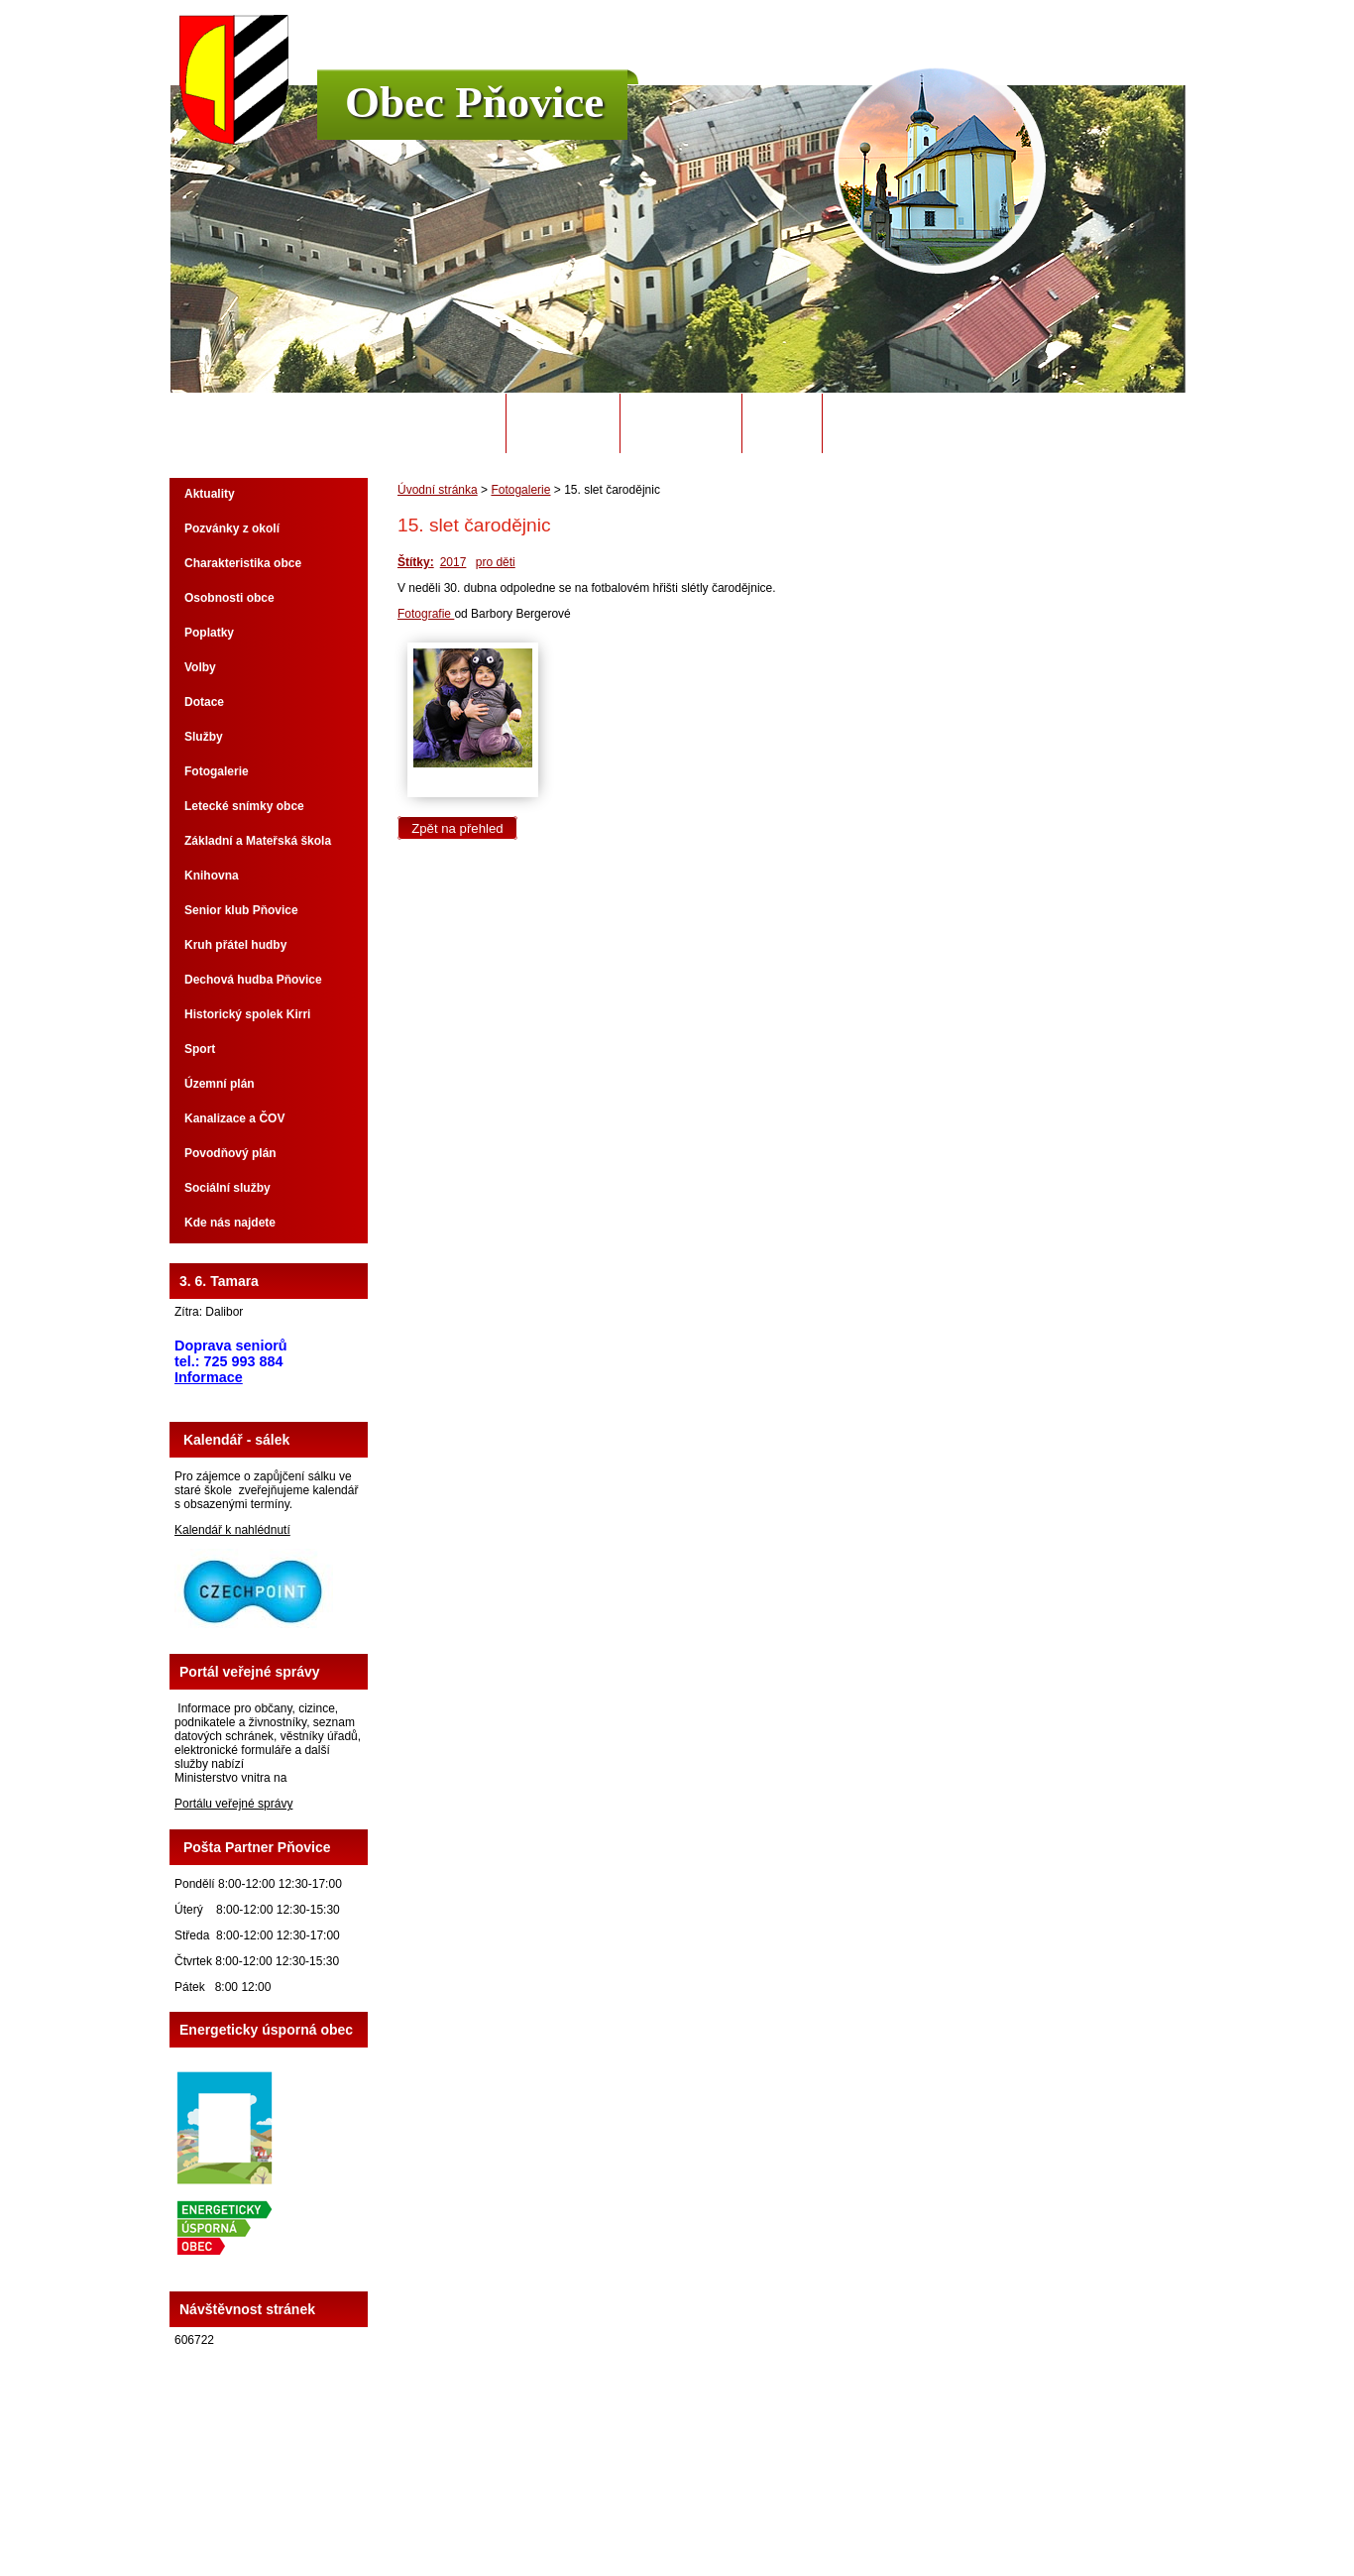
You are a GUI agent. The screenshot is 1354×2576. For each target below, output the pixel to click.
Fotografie (425, 614)
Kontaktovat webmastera (712, 2506)
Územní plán (219, 1084)
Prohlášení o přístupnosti (929, 2506)
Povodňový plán (230, 1153)
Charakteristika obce (242, 563)
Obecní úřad (563, 423)
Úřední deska (680, 423)
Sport (199, 1049)
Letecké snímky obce (244, 806)
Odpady (782, 423)
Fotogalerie (520, 490)
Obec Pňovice (474, 102)
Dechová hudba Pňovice (253, 980)
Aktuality (209, 494)
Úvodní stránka (437, 423)
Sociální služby (227, 1188)
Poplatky (209, 633)
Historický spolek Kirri (247, 1014)
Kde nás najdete (230, 1222)
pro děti (495, 562)
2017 (453, 562)
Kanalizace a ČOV (234, 1118)
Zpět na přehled (457, 828)
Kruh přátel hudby (235, 945)
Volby (200, 667)
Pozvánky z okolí (232, 528)
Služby (203, 737)
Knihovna (211, 875)
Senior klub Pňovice (241, 910)
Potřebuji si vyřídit (904, 423)
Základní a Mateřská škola (257, 841)
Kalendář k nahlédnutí (232, 1530)
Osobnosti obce (229, 598)
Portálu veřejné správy (233, 1804)
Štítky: (415, 562)
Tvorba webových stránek (755, 2519)
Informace (208, 1377)
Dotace (204, 702)
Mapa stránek (821, 2506)
